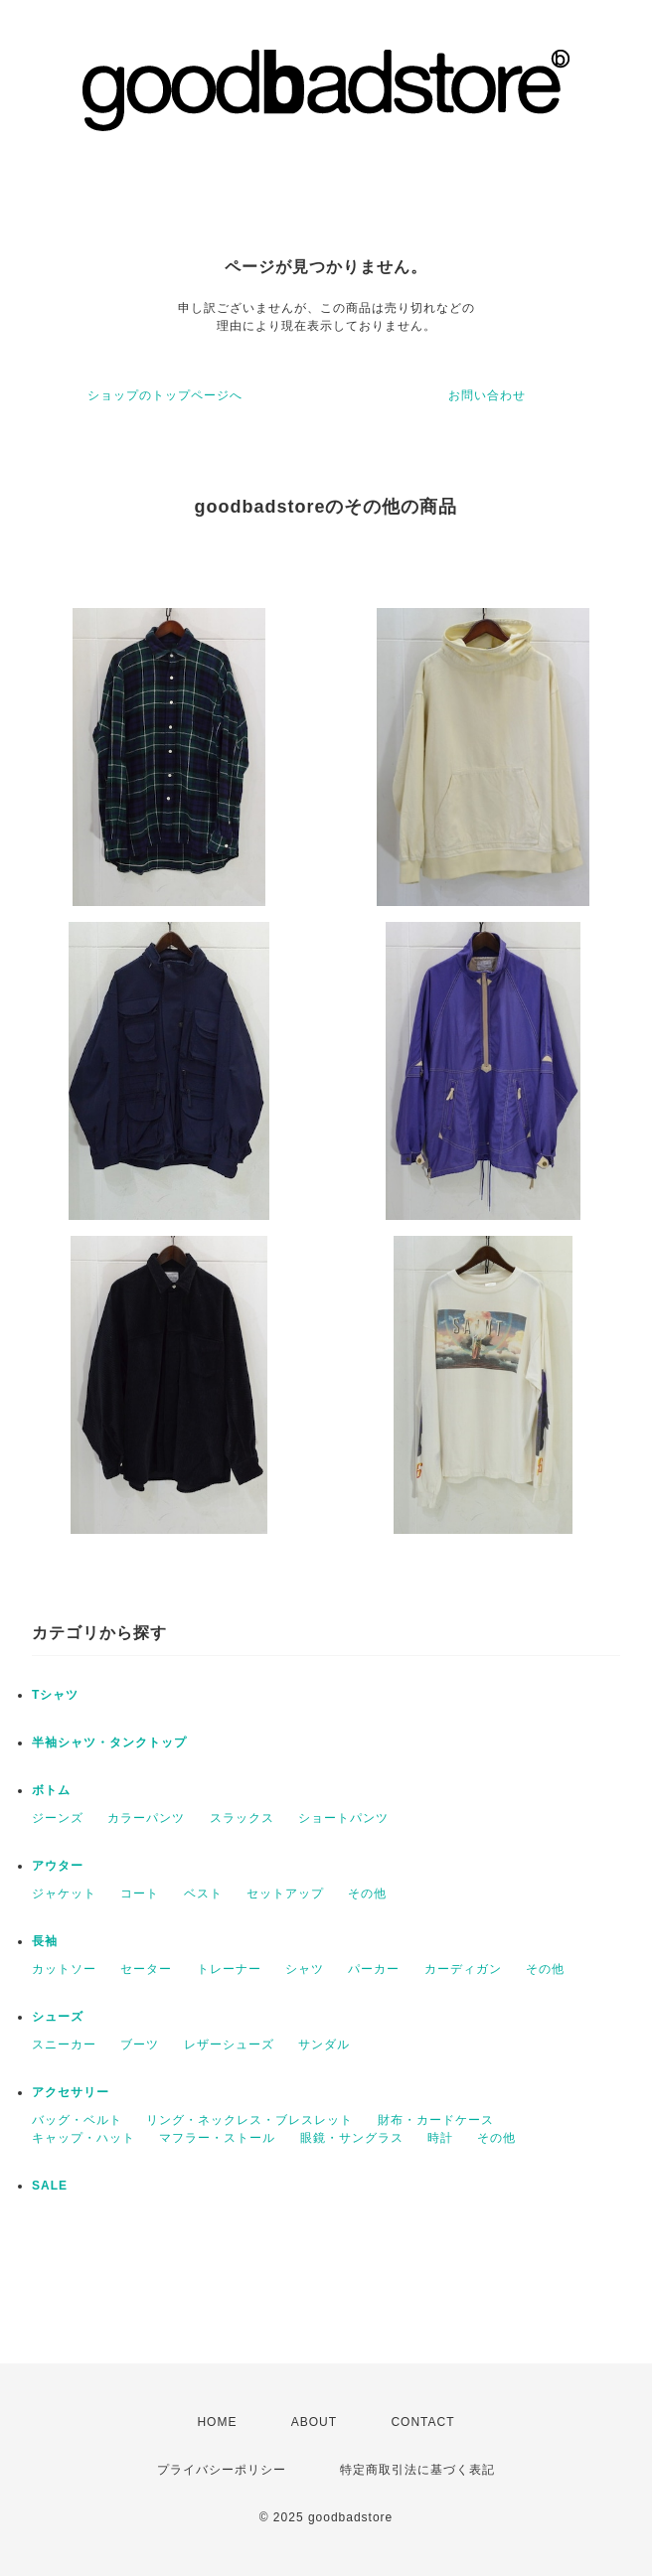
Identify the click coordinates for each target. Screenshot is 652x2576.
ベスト (203, 1893)
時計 (440, 2138)
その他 (367, 1893)
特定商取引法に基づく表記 (417, 2470)
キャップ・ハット (83, 2138)
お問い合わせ (487, 395)
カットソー (64, 1969)
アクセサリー (70, 2092)
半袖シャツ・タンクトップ (109, 1742)
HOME (217, 2422)
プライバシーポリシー (221, 2470)
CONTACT (422, 2422)
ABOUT (314, 2422)
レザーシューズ (229, 2044)
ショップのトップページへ (165, 395)
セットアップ (285, 1893)
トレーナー (229, 1969)
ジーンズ (57, 1818)
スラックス (242, 1818)
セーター (146, 1969)
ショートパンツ (343, 1818)
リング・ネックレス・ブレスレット (249, 2120)
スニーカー (64, 2044)
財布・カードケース (436, 2120)
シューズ (57, 2017)
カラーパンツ (146, 1818)
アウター (57, 1866)
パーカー (374, 1969)
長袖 (45, 1941)
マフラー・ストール (217, 2138)
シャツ (304, 1969)
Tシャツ (55, 1695)
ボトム (51, 1790)
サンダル (324, 2044)
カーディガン (463, 1969)
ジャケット (64, 1893)
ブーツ (139, 2044)
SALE (50, 2186)
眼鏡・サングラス (352, 2138)
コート (139, 1893)
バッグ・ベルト (77, 2120)
